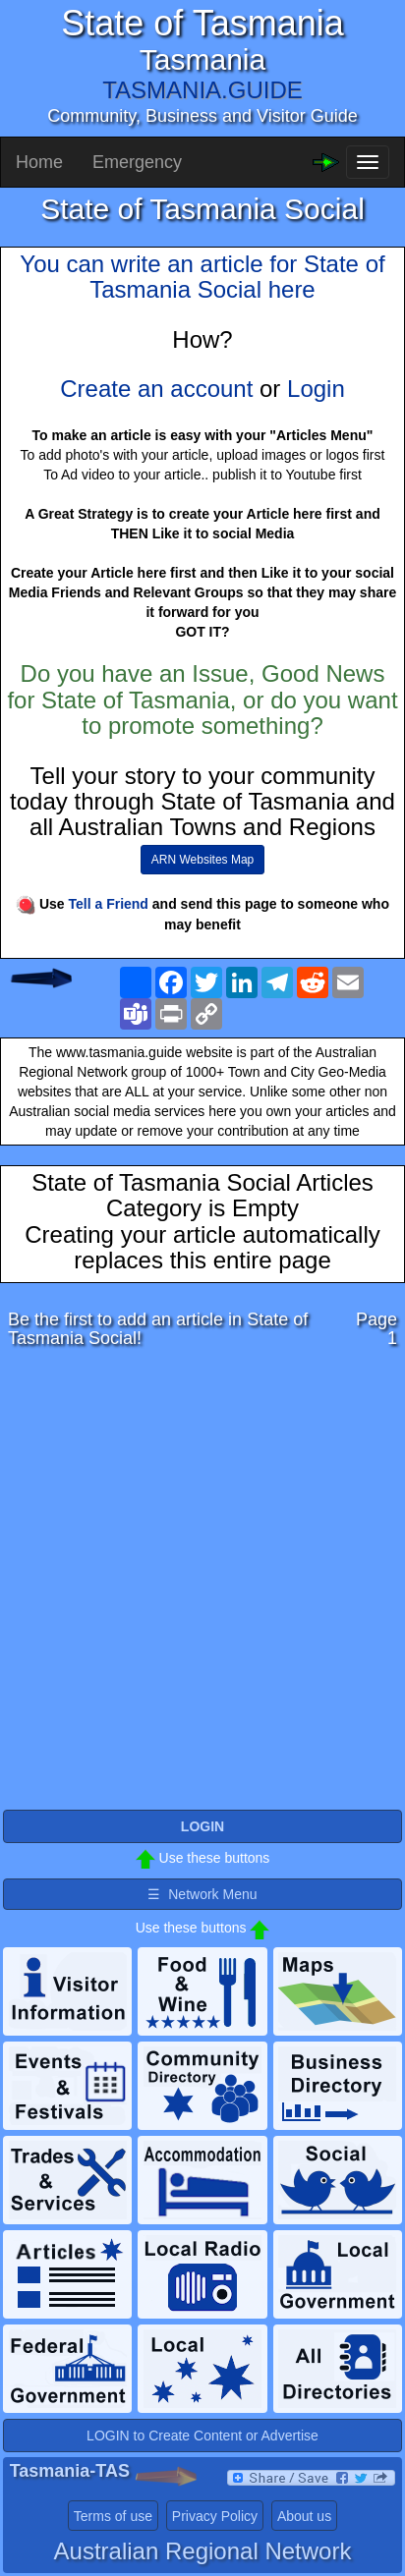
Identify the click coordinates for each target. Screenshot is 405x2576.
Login (316, 388)
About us (304, 2516)
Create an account (156, 388)
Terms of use (113, 2516)
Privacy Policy (215, 2516)
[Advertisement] (202, 1584)
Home (39, 162)
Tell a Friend (108, 904)
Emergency (137, 162)
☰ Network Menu (202, 1894)
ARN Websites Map (202, 860)
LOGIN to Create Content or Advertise (202, 2435)
